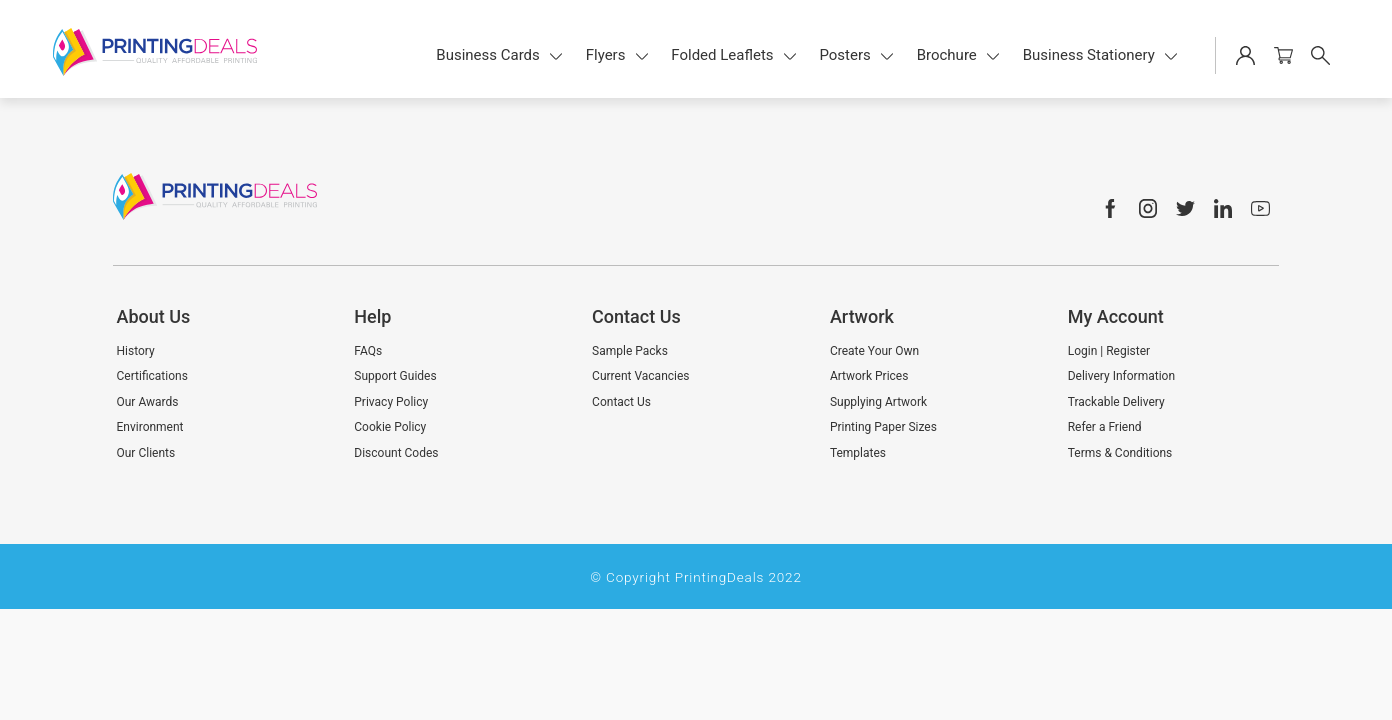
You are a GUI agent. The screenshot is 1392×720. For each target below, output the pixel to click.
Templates (858, 453)
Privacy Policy (391, 402)
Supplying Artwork (878, 402)
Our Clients (146, 453)
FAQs (368, 351)
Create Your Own (874, 351)
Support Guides (395, 376)
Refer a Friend (1105, 427)
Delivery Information (1121, 376)
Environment (150, 427)
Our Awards (148, 402)
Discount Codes (396, 453)
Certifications (152, 376)
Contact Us (621, 402)
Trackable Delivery (1116, 402)
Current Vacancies (640, 376)
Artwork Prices (869, 376)
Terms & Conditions (1120, 453)
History (136, 351)
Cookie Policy (390, 427)
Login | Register (1109, 351)
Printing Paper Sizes (883, 427)
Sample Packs (630, 351)
